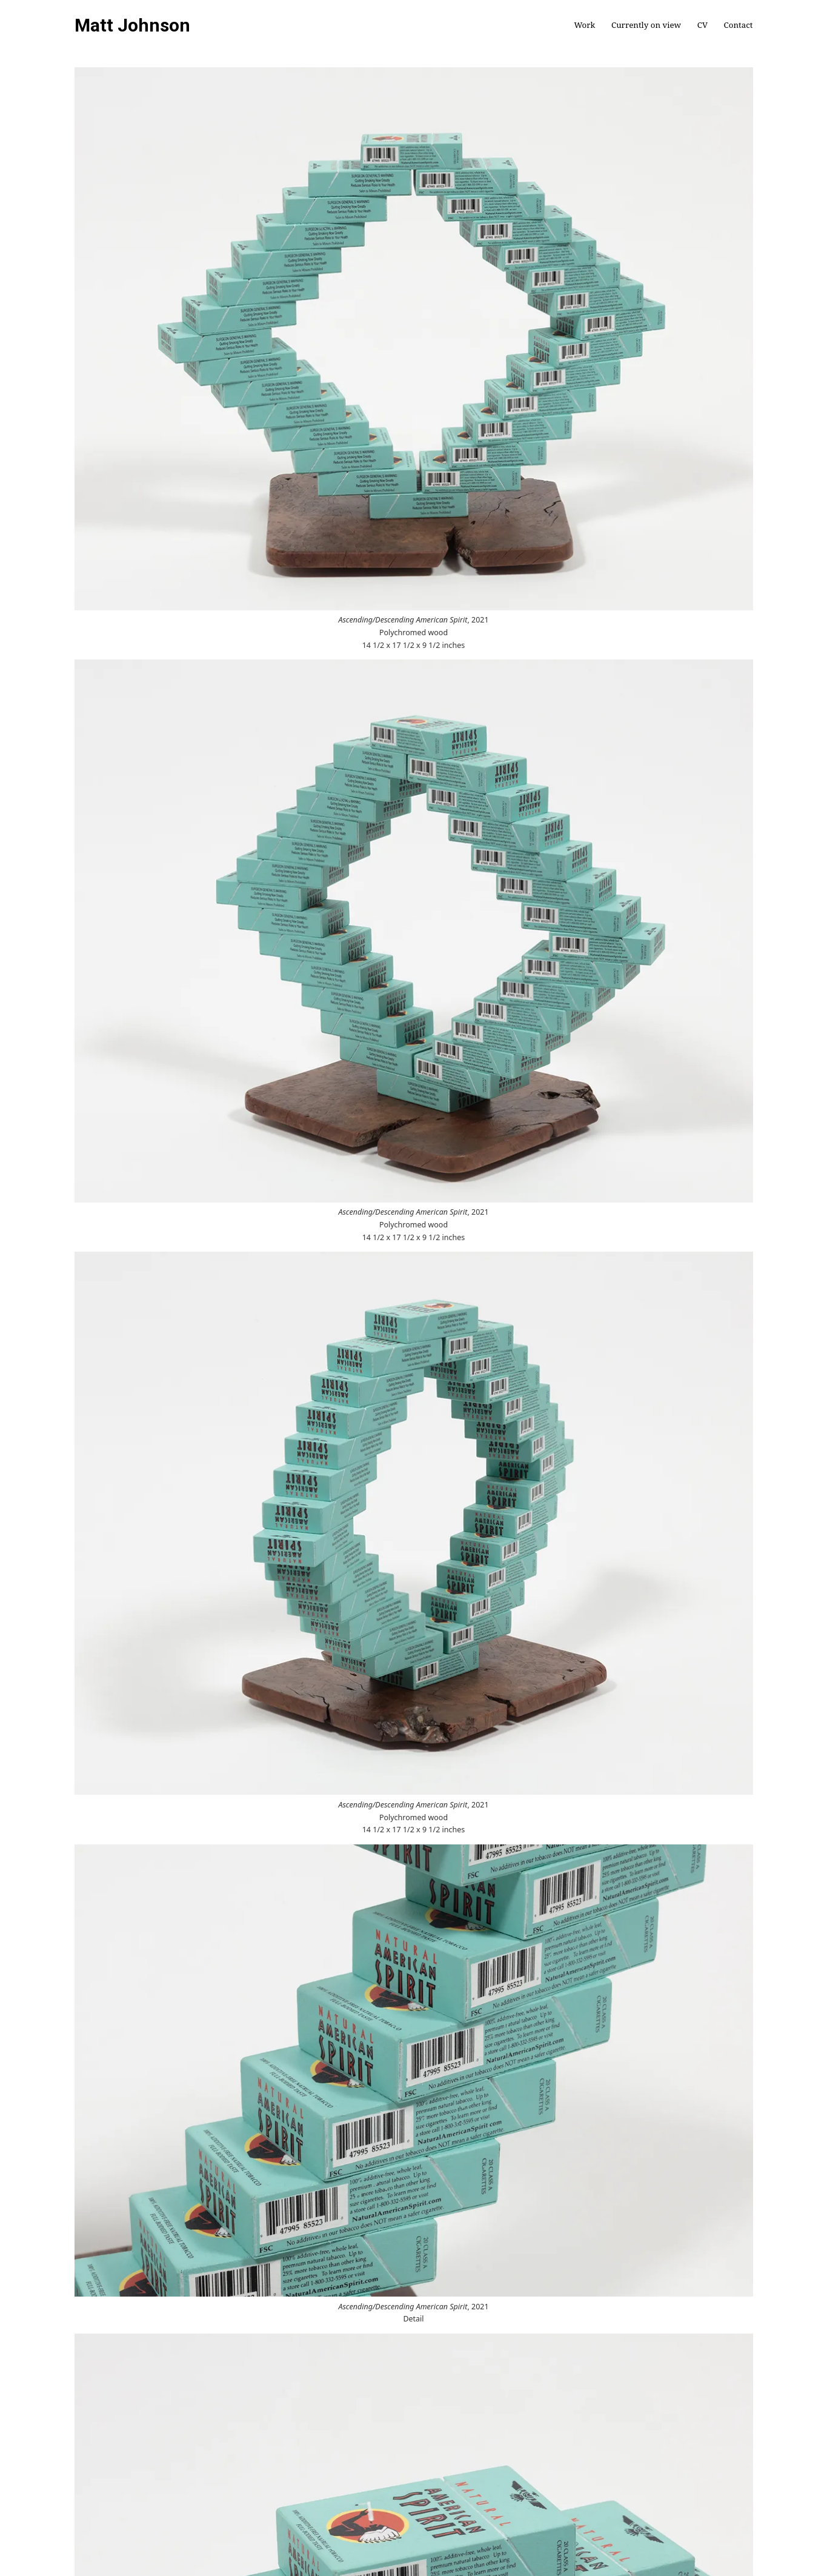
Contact (738, 25)
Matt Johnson (132, 25)
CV (702, 25)
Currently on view (646, 25)
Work (584, 25)
